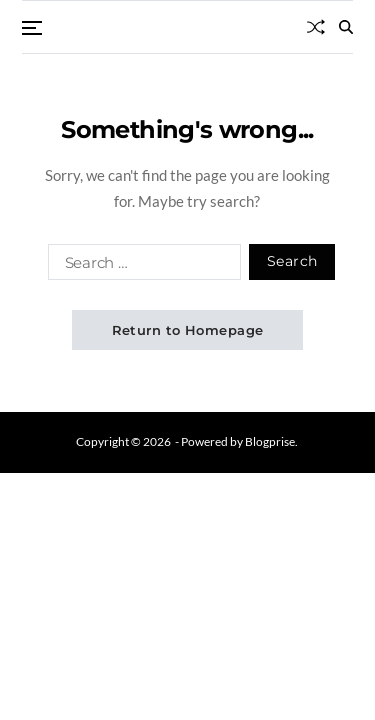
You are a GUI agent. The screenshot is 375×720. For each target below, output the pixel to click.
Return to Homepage (188, 330)
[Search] (346, 27)
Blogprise (270, 441)
